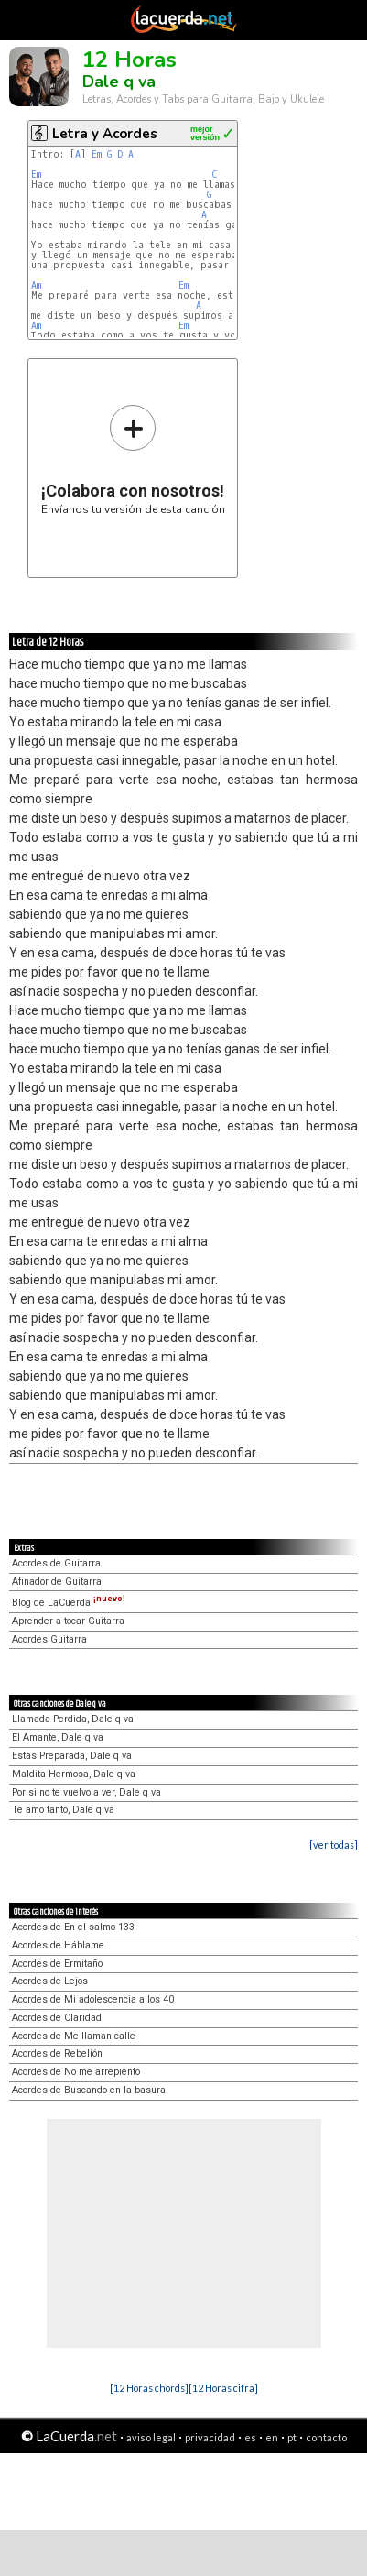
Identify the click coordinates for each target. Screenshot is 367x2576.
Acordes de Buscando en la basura (89, 2090)
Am (36, 285)
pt (292, 2437)
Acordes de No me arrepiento (76, 2072)
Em (97, 154)
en (271, 2437)
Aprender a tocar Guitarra (68, 1621)
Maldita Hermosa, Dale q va (73, 1774)
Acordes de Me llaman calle (73, 2036)
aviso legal (151, 2437)
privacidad (210, 2437)
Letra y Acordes (104, 134)
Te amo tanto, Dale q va (63, 1810)
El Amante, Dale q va (57, 1737)
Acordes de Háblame (58, 1945)
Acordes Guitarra (49, 1639)
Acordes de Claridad (57, 2018)
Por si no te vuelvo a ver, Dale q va (86, 1792)
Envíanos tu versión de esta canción (133, 459)
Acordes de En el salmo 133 (73, 1927)
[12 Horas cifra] (223, 2388)
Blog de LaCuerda (68, 1603)
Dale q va (119, 82)
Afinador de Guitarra (57, 1582)
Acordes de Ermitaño (57, 1964)
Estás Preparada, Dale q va (72, 1756)
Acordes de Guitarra (56, 1563)
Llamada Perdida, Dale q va (73, 1719)
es (250, 2437)
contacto (326, 2437)
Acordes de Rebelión (57, 2053)
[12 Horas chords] (149, 2388)
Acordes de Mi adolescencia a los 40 (93, 1999)
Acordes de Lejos (50, 1981)
